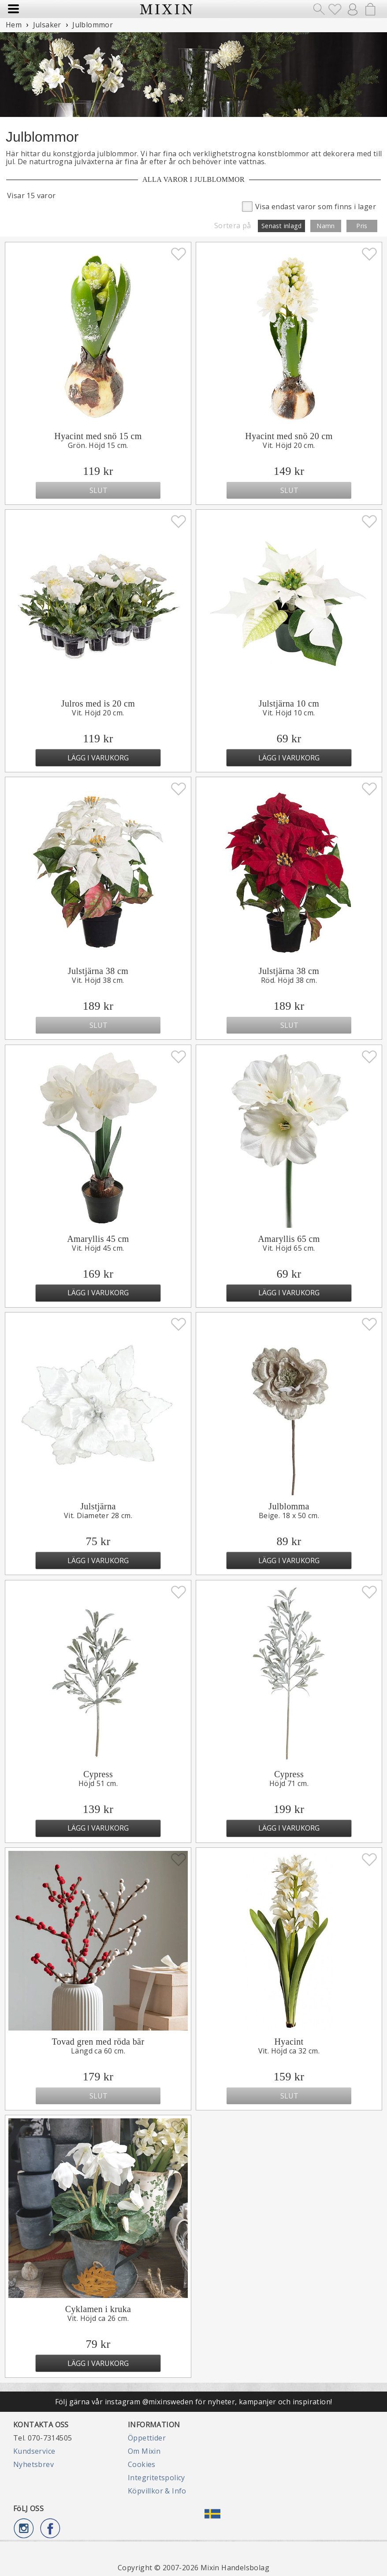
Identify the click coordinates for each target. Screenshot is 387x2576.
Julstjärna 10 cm (289, 703)
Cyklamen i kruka (98, 2309)
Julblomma (288, 1506)
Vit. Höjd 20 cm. (289, 445)
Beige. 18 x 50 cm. (289, 1515)
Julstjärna (98, 1506)
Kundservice (34, 2451)
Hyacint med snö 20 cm (288, 436)
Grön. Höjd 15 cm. (98, 445)
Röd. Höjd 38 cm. (289, 980)
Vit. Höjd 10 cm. (289, 713)
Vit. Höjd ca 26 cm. (98, 2318)
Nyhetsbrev (33, 2464)
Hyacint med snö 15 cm (97, 436)
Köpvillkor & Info (157, 2491)
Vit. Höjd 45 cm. (98, 1248)
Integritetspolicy (156, 2477)
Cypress (98, 1774)
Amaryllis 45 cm (98, 1239)
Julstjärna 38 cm (98, 971)
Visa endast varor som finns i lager (309, 206)
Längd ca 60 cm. (98, 2051)
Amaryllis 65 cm (289, 1239)
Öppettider (147, 2438)
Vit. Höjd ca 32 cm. (289, 2051)
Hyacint (288, 2041)
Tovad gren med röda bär (98, 2041)
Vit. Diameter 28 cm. (98, 1515)
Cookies (142, 2464)
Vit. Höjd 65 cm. (289, 1248)
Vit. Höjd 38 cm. (98, 980)
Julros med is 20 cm (98, 703)
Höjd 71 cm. (289, 1783)
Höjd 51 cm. (98, 1783)
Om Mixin (144, 2451)
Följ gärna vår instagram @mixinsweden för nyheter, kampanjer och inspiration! (193, 2402)
